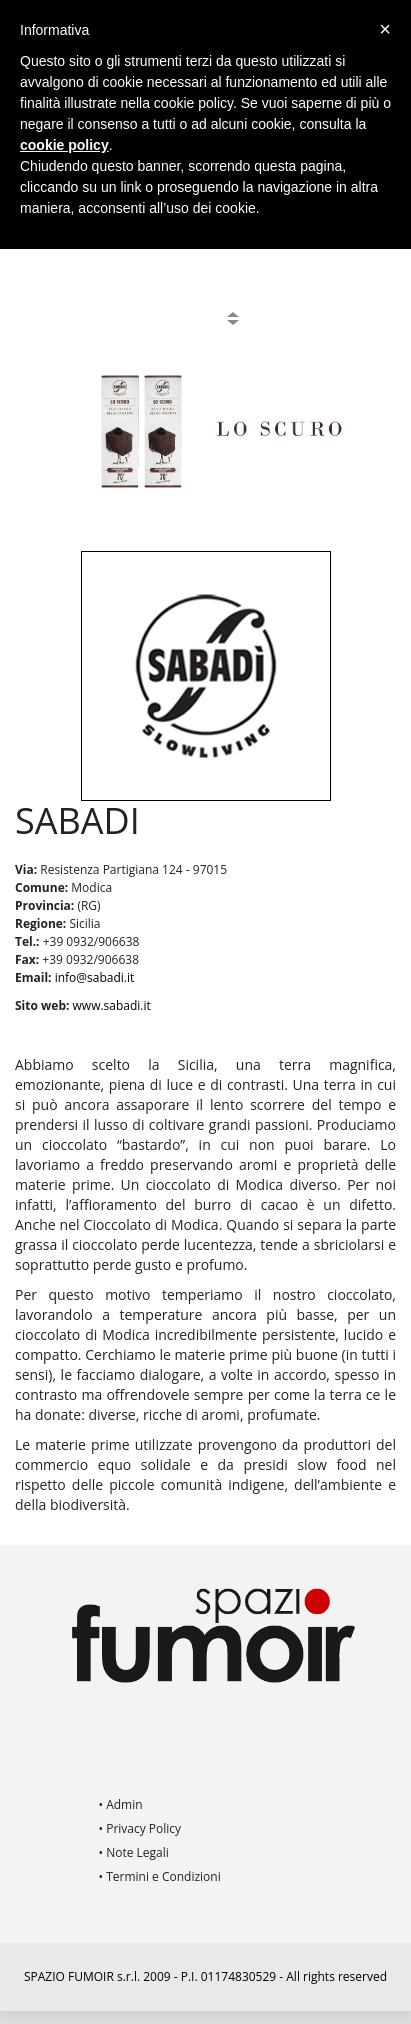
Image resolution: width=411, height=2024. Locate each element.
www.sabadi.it (112, 1005)
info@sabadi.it (95, 977)
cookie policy (64, 145)
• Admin (121, 1804)
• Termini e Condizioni (160, 1876)
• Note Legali (134, 1852)
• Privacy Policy (140, 1828)
